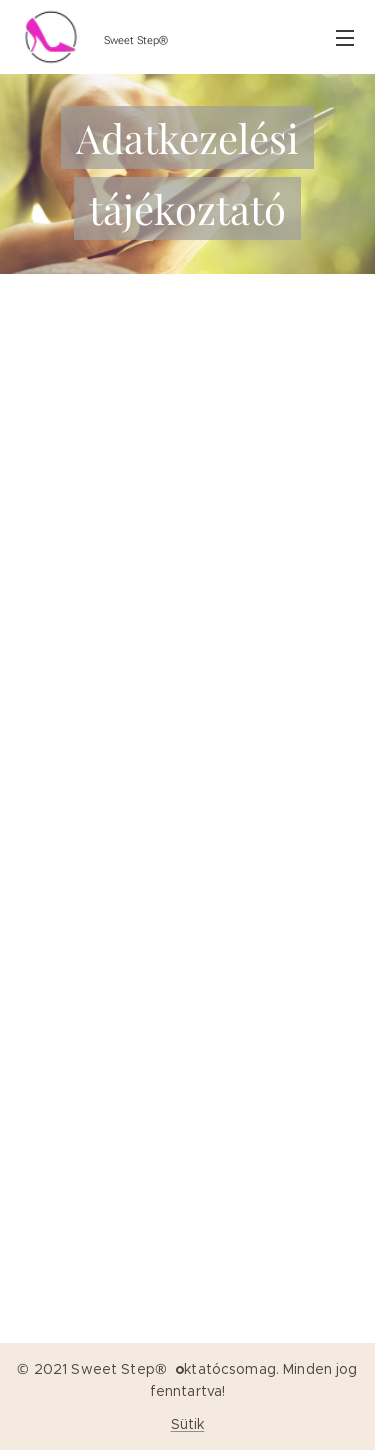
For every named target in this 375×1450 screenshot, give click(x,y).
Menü (345, 38)
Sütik (188, 1424)
